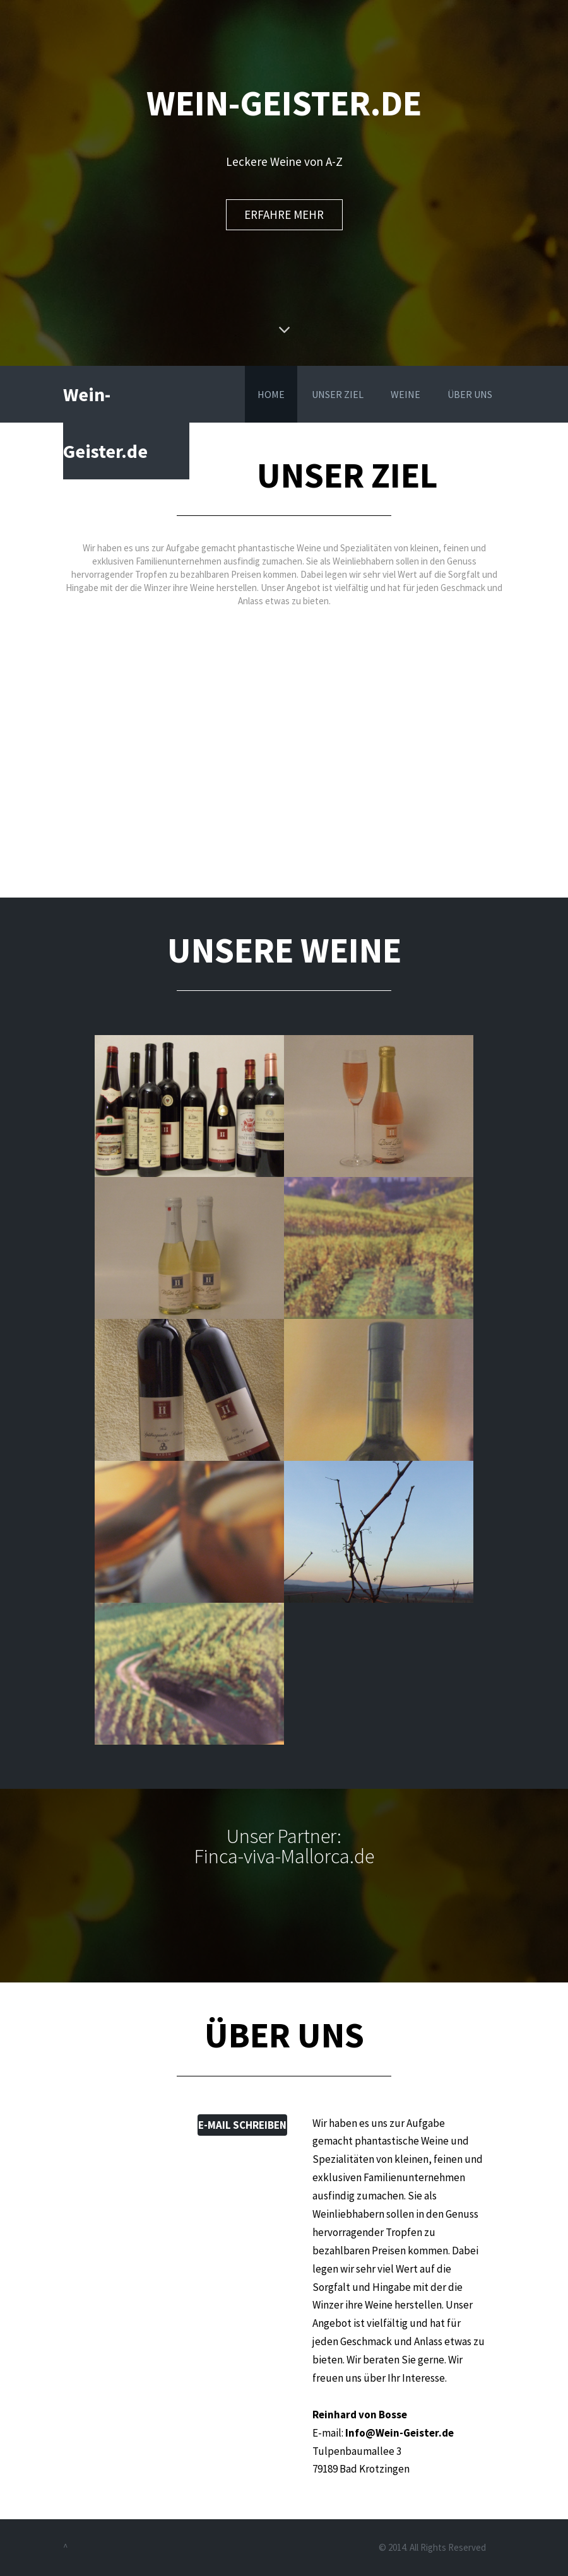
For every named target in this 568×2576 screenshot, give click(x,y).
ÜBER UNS (469, 394)
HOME (271, 394)
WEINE (405, 394)
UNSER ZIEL (338, 394)
